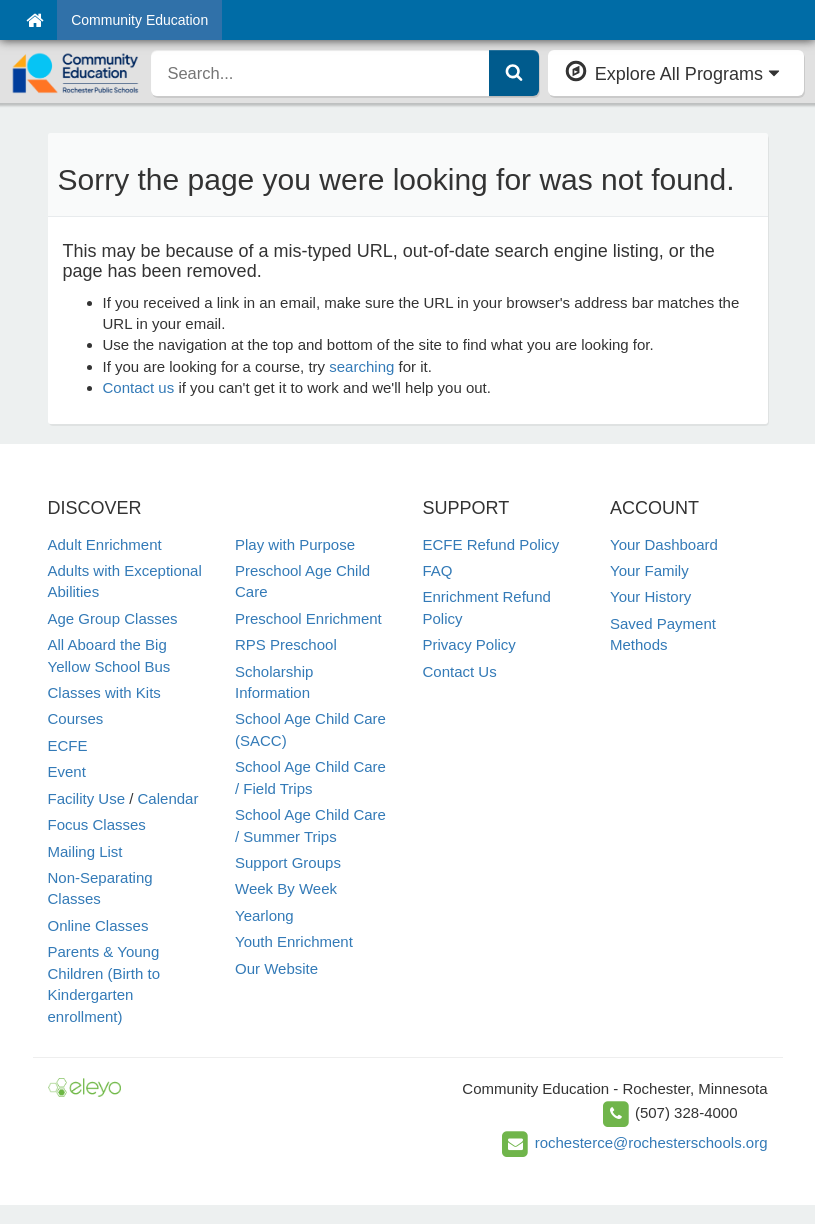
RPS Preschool (286, 644)
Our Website (276, 968)
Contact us (139, 387)
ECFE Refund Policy (491, 544)
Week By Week (286, 888)
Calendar (168, 798)
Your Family (649, 570)
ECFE (68, 745)
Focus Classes (97, 824)
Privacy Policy (469, 644)
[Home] (34, 20)
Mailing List (85, 851)
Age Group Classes (113, 618)
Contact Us (460, 671)
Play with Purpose (295, 544)
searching (361, 366)
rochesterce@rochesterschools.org (651, 1142)
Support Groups (288, 862)
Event (67, 771)
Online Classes (98, 925)
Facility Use (87, 798)
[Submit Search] (514, 73)
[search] (320, 73)
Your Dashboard (664, 544)
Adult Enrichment (105, 544)
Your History (650, 596)
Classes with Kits (104, 692)
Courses (76, 718)
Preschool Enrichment (308, 618)
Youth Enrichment (294, 941)
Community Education (139, 20)
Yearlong (264, 915)
